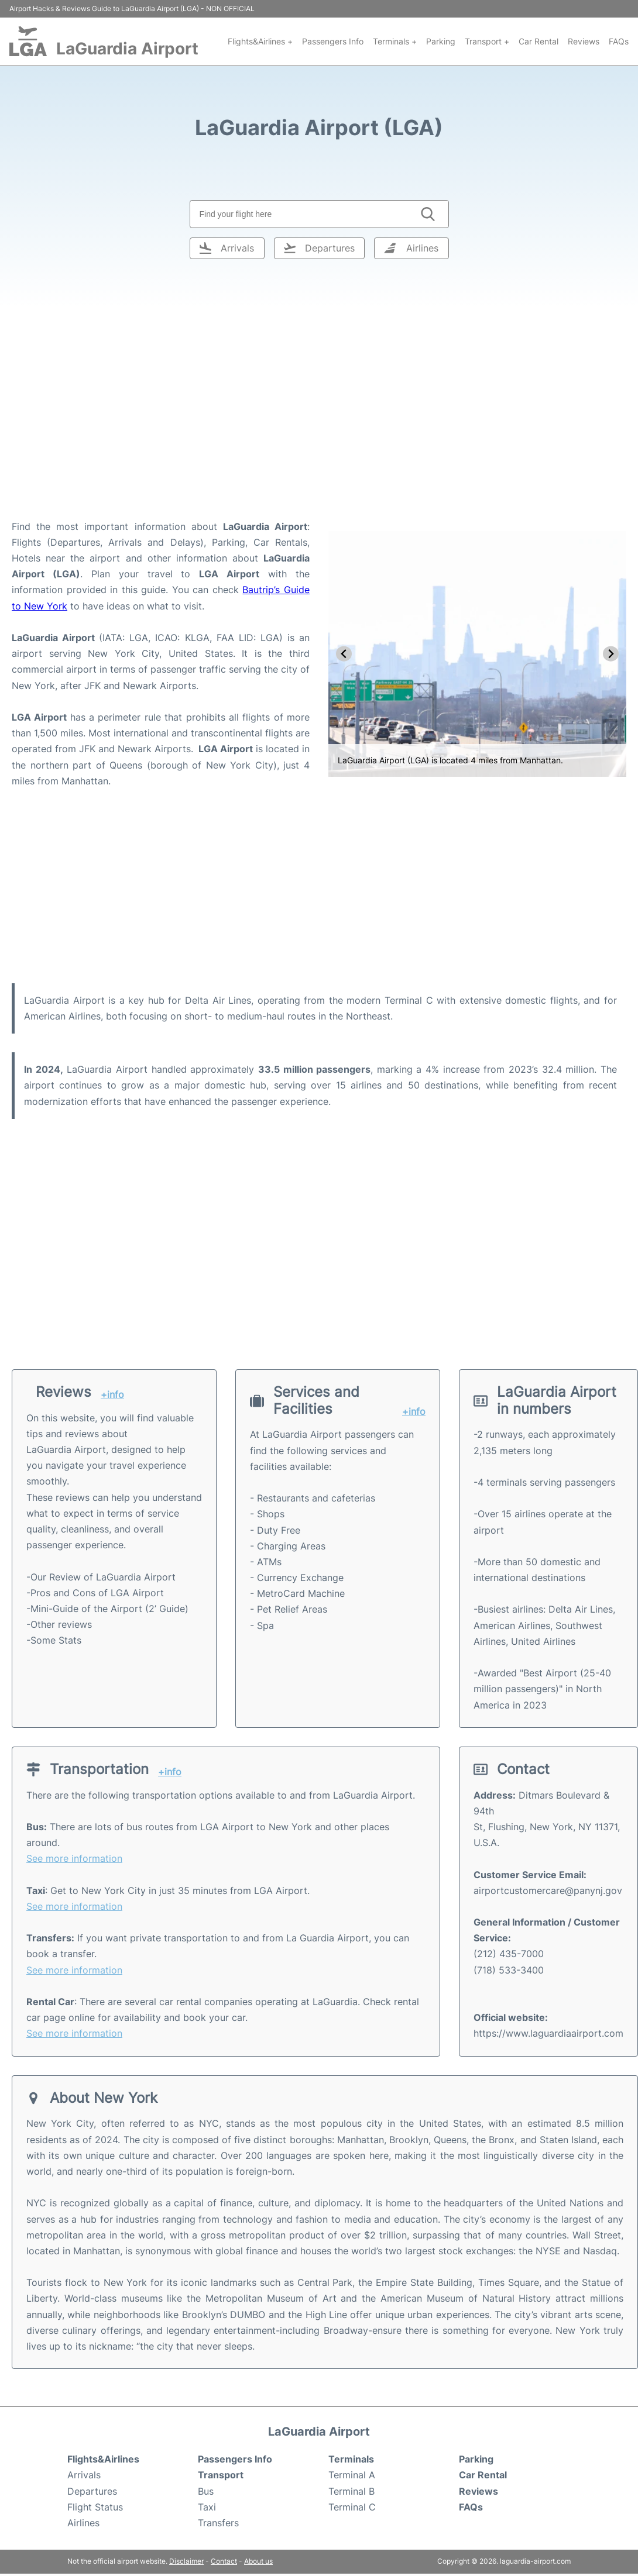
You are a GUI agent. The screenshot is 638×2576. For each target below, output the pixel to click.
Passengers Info (332, 41)
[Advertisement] (319, 425)
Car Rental (538, 41)
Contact (224, 2561)
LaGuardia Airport (127, 48)
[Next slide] (611, 654)
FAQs (619, 41)
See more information (74, 1858)
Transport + (487, 41)
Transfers (218, 2523)
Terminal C (352, 2507)
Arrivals (84, 2475)
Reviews (583, 41)
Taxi (207, 2507)
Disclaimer (186, 2561)
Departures (92, 2491)
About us (258, 2561)
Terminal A (351, 2475)
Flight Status (95, 2507)
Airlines (83, 2523)
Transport (220, 2475)
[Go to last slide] (344, 654)
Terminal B (351, 2491)
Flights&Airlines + (260, 41)
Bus (206, 2491)
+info (112, 1394)
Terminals (351, 2459)
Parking (440, 41)
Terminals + (395, 41)
